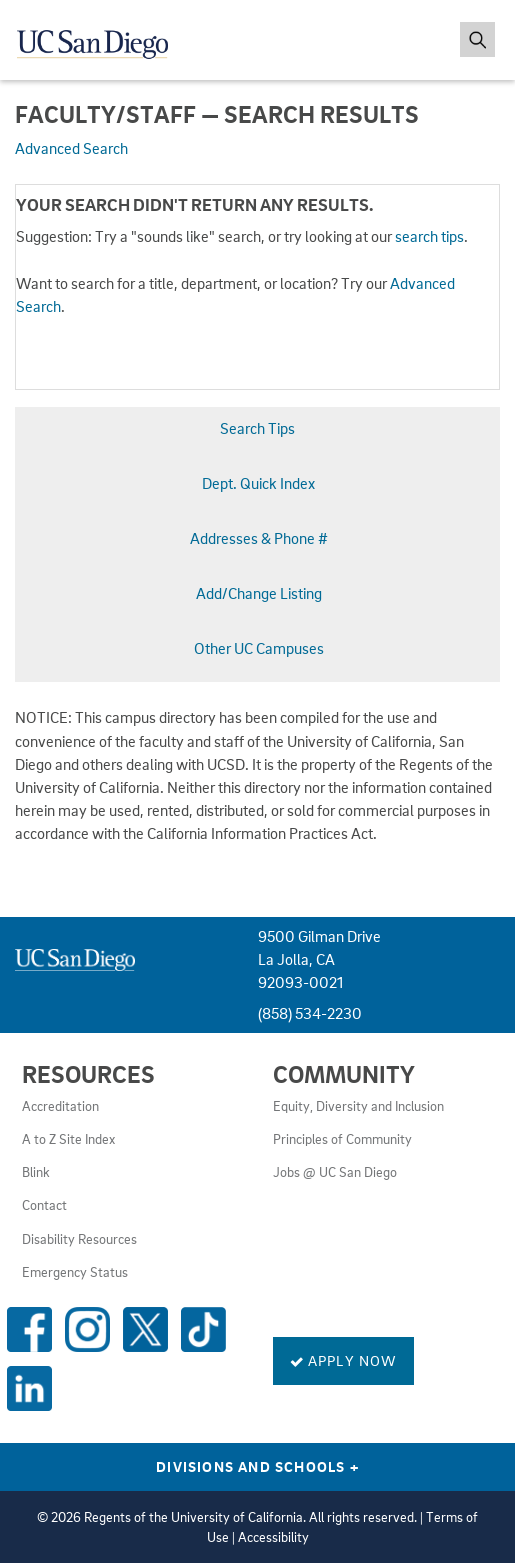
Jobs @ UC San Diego (335, 1172)
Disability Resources (79, 1239)
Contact (44, 1205)
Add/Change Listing (259, 593)
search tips (429, 236)
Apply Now (343, 1360)
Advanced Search (71, 148)
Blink (36, 1172)
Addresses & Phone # (259, 538)
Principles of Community (342, 1139)
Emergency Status (75, 1272)
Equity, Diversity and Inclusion (358, 1106)
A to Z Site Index (68, 1139)
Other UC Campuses (259, 648)
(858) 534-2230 (310, 1013)
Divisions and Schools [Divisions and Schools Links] (257, 1466)
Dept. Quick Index (258, 483)
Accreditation (60, 1106)
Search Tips (257, 428)
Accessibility (273, 1537)
